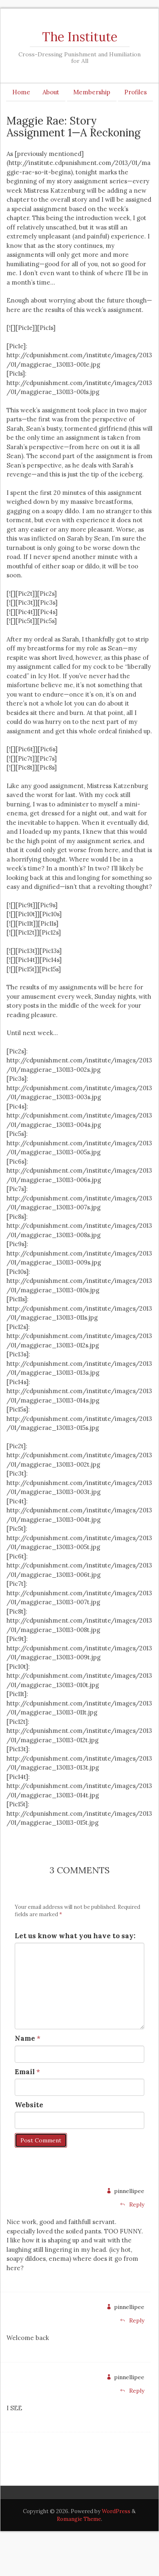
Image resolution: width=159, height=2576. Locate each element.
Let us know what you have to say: (75, 1935)
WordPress (116, 2511)
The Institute (79, 37)
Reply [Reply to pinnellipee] (132, 2204)
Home (21, 92)
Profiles (135, 92)
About (51, 92)
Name (25, 2038)
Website (29, 2104)
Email (25, 2071)
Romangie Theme (79, 2519)
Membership (91, 92)
